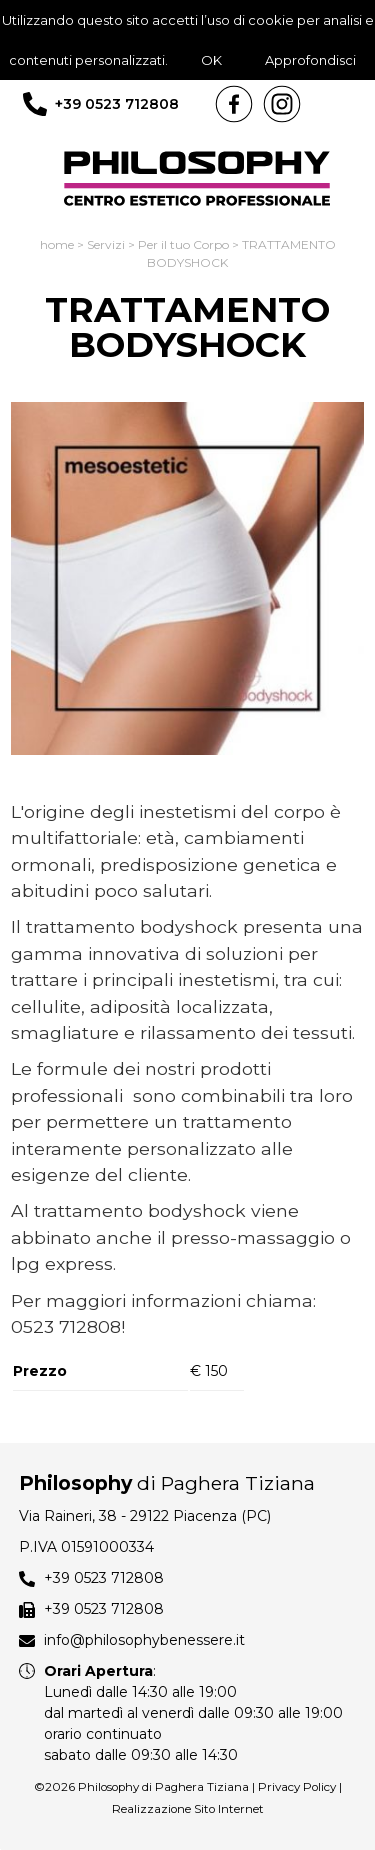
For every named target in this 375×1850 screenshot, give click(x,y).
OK (211, 60)
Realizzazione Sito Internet (188, 1809)
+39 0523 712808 (117, 104)
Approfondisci (310, 60)
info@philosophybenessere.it (144, 1640)
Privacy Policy (297, 1787)
